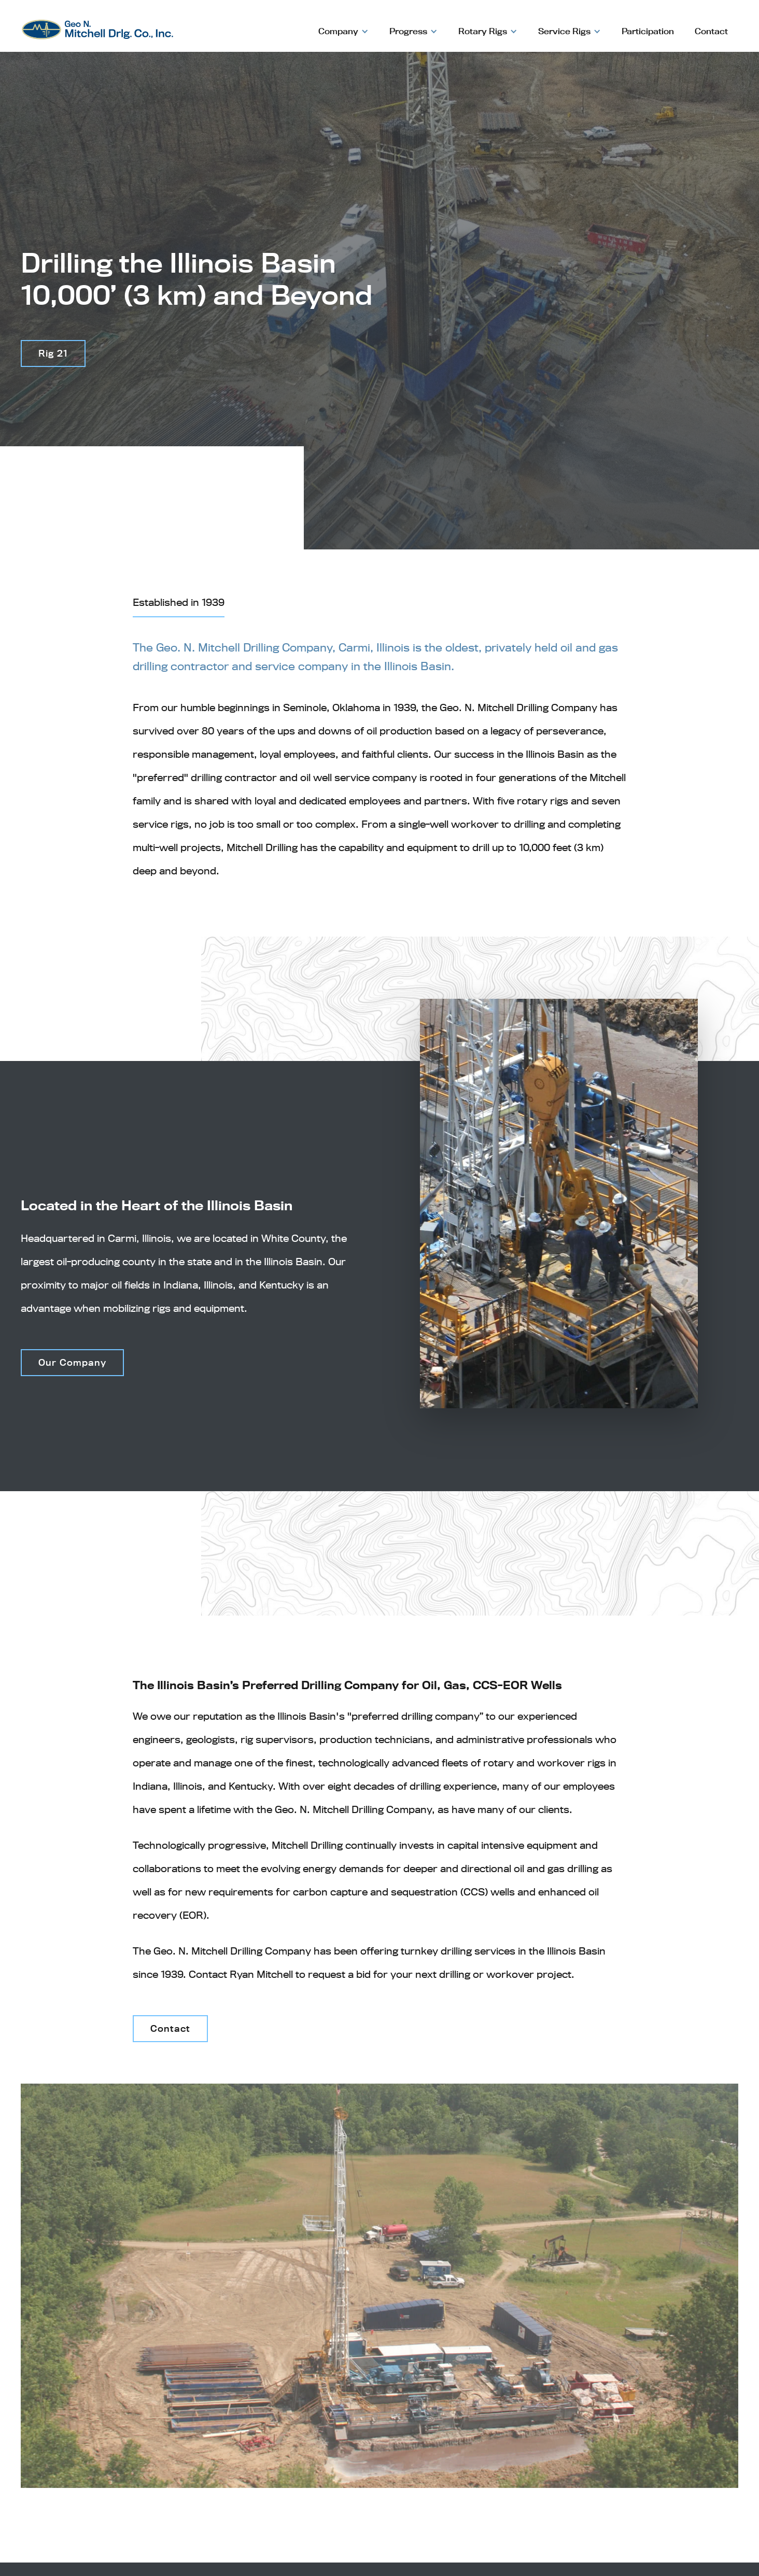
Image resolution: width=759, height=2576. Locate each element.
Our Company (72, 1362)
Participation (648, 31)
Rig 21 (53, 353)
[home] (97, 24)
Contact (711, 31)
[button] (343, 31)
